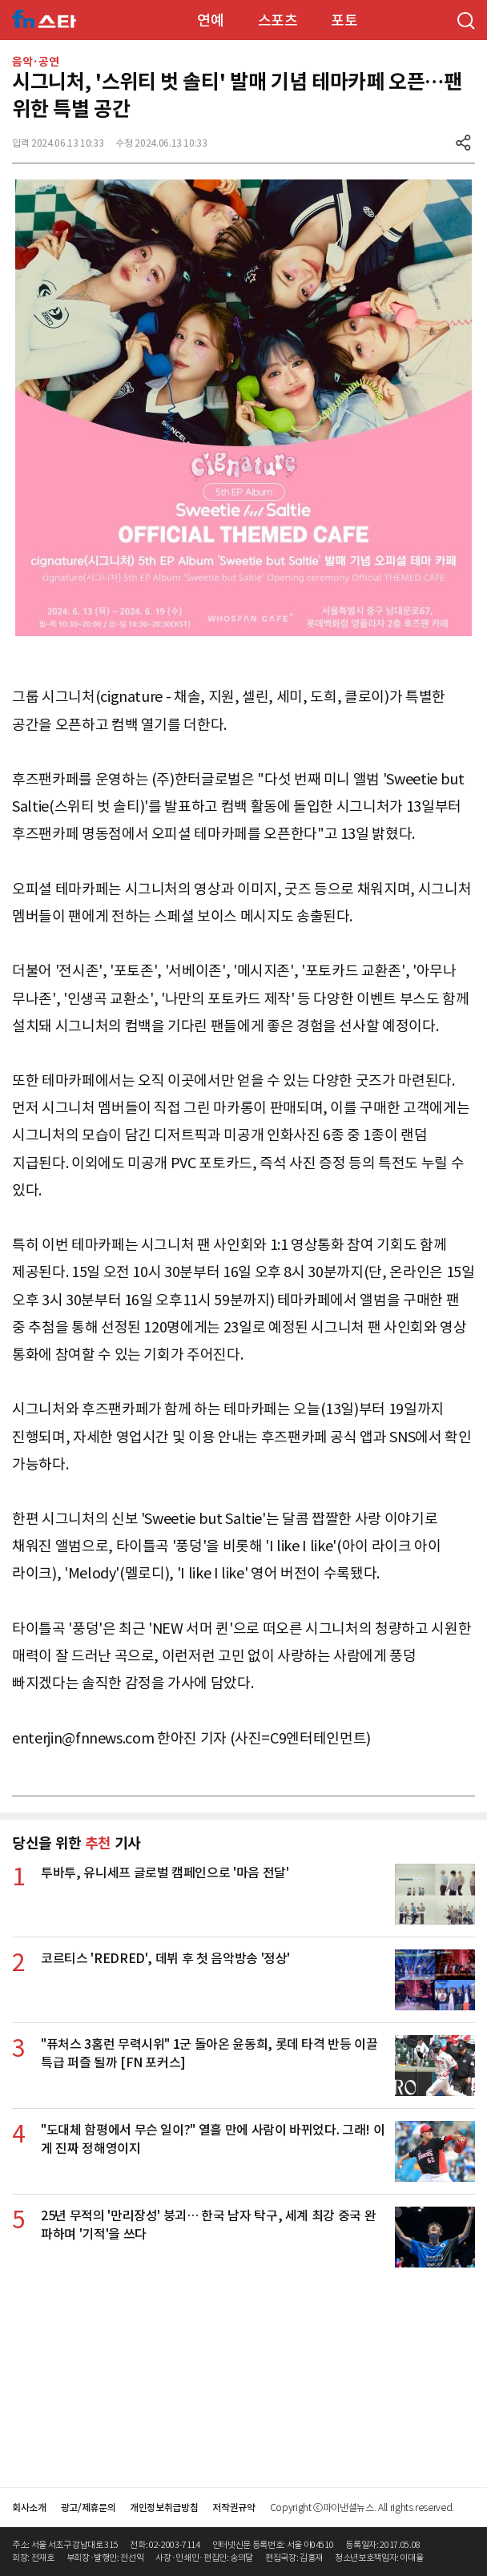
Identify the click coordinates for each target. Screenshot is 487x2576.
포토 (344, 20)
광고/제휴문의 (88, 2507)
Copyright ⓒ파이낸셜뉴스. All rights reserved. (362, 2507)
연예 (210, 20)
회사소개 (29, 2507)
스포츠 (278, 20)
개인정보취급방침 (164, 2507)
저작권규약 (233, 2507)
